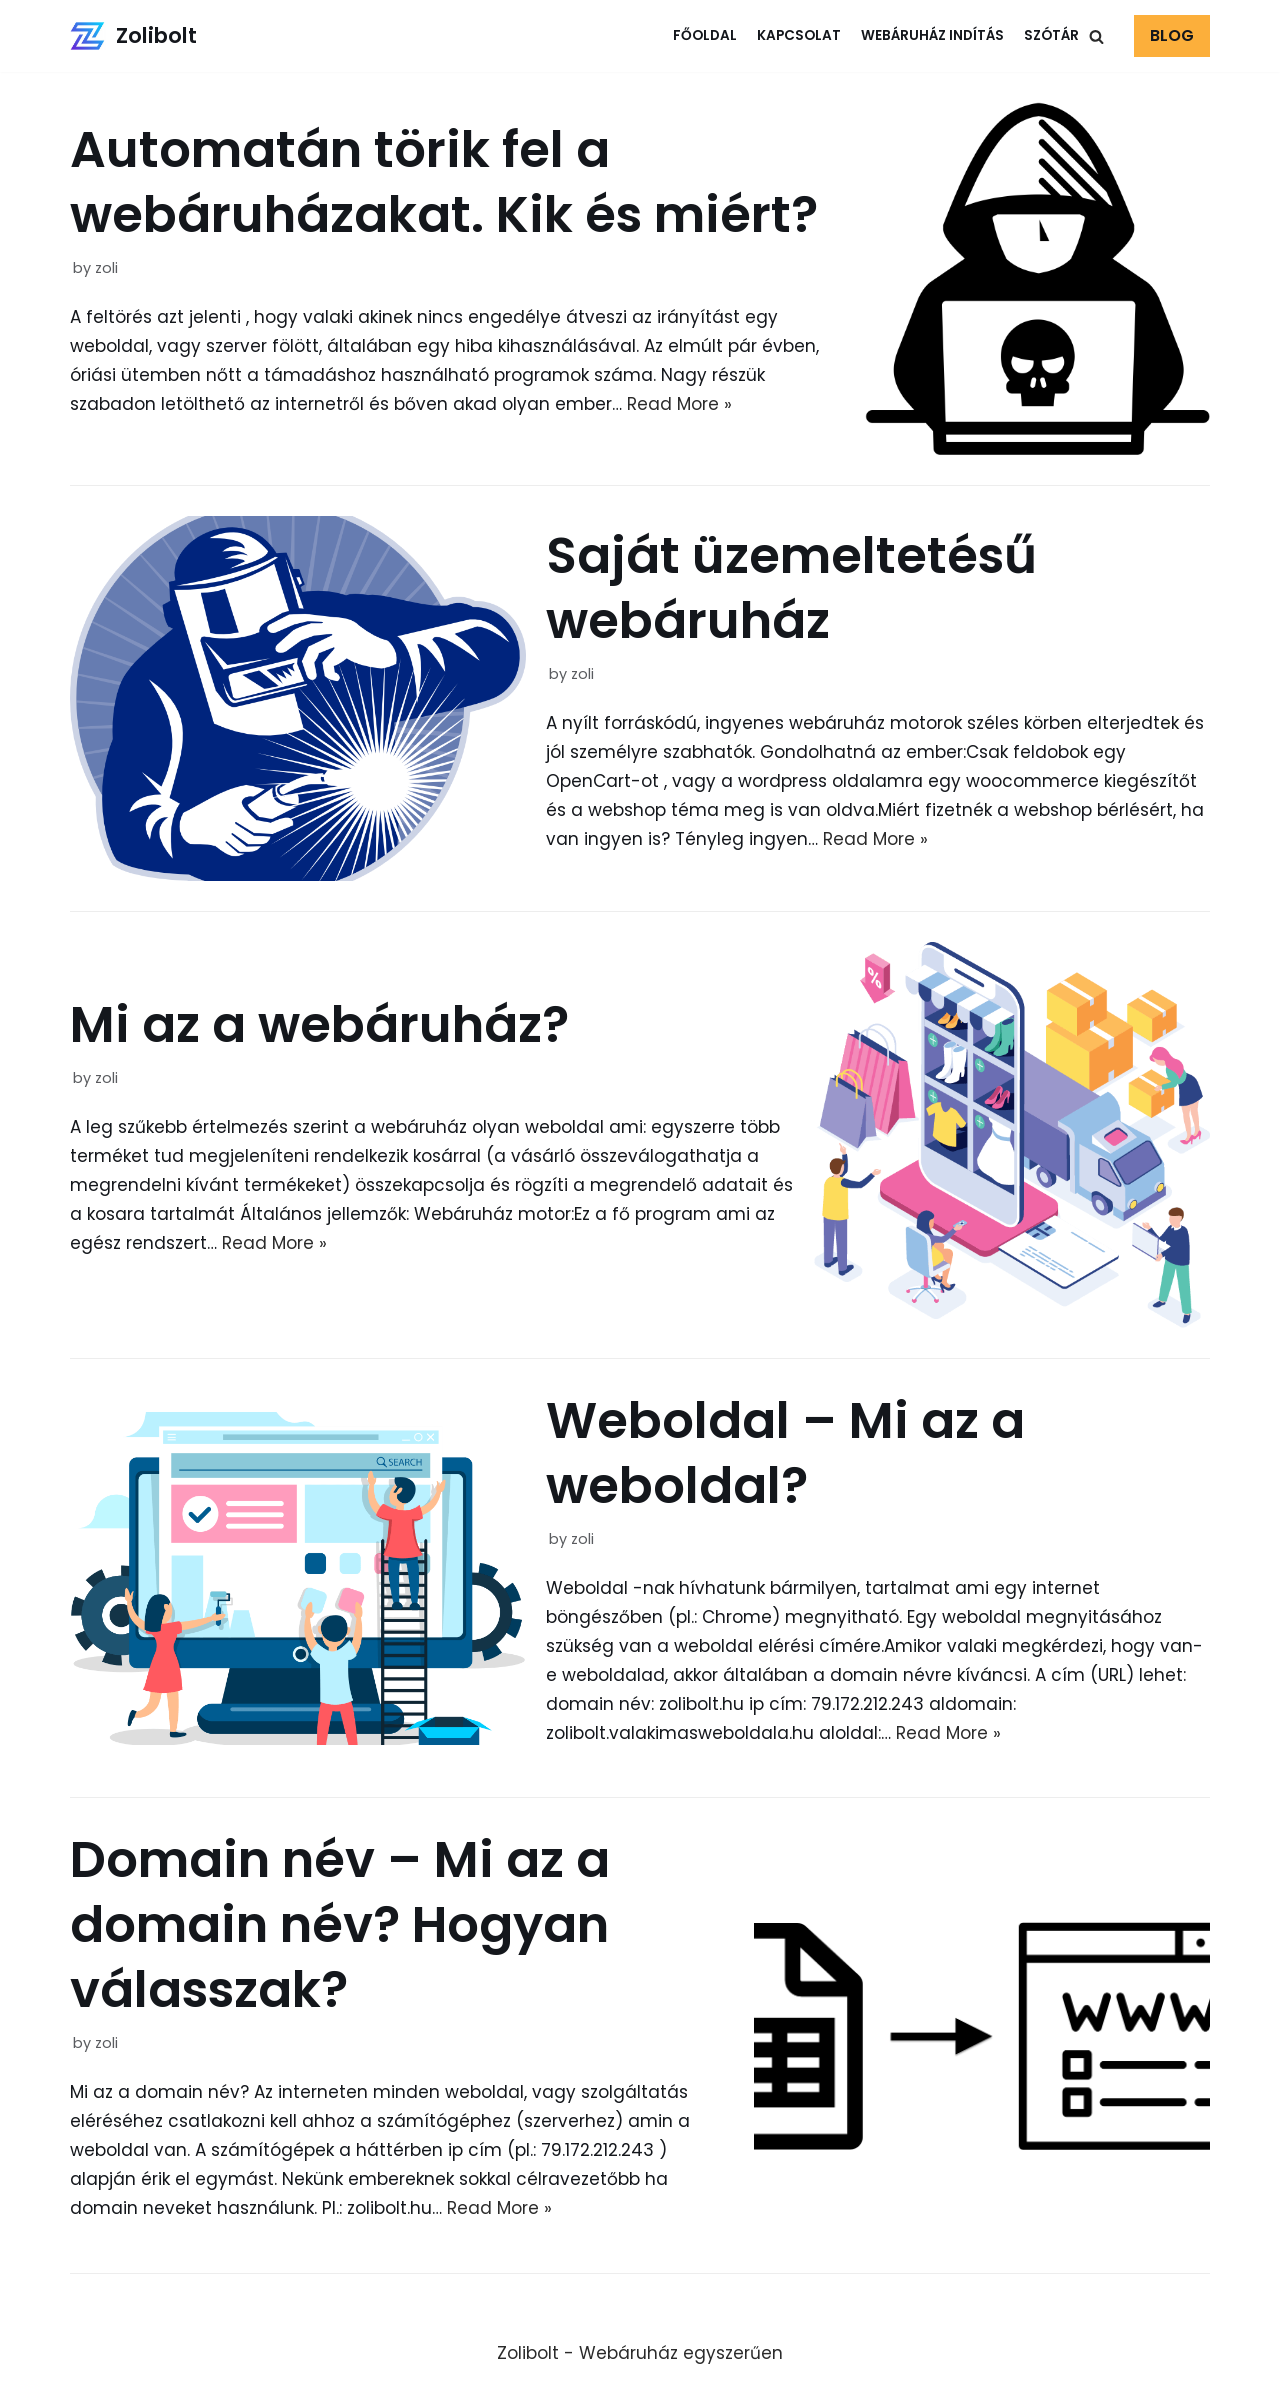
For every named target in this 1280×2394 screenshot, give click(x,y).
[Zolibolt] (133, 36)
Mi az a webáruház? (319, 1025)
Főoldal (705, 35)
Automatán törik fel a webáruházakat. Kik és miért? (444, 182)
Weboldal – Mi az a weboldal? (785, 1453)
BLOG (1172, 35)
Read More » (679, 404)
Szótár (1051, 35)
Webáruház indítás (932, 35)
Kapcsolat (799, 35)
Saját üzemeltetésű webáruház (791, 588)
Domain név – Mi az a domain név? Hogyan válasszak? (340, 1925)
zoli (106, 268)
